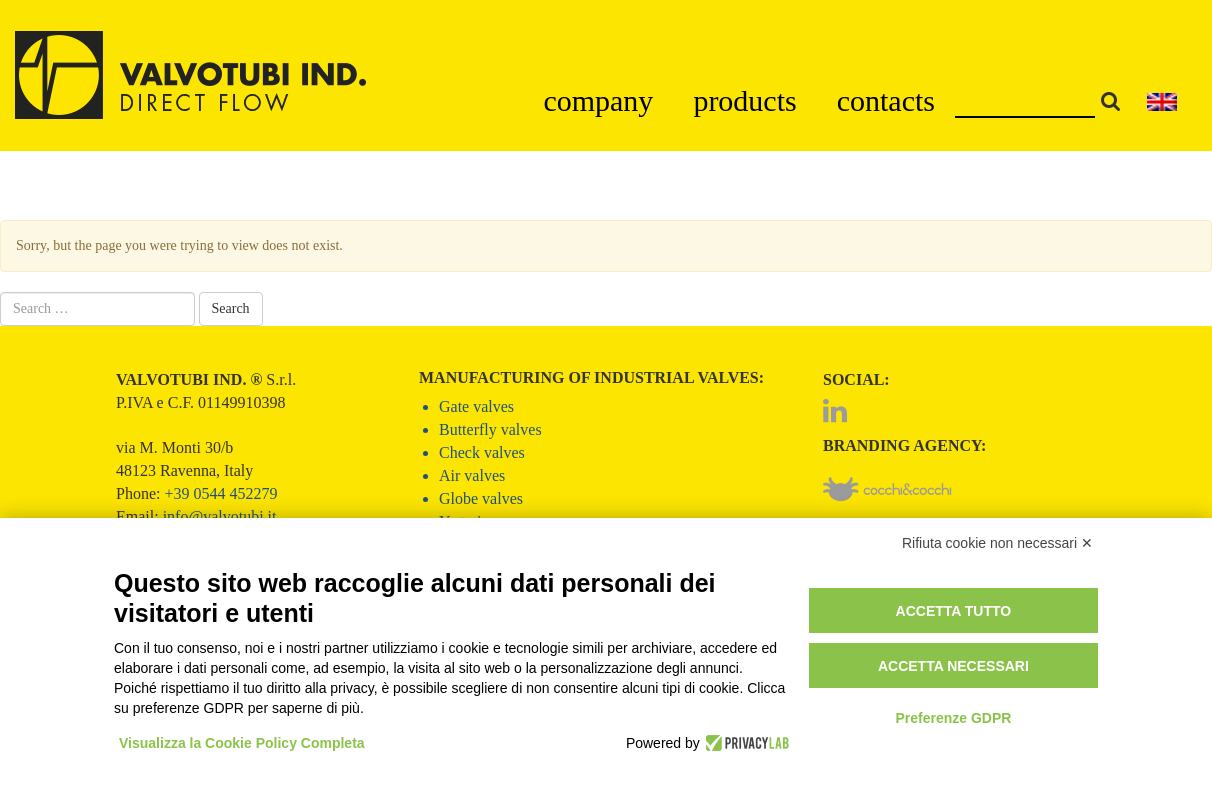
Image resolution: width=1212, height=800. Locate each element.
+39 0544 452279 (220, 493)
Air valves (472, 475)
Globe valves (481, 498)
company (598, 100)
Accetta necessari (953, 666)
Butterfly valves (490, 429)
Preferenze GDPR (953, 718)
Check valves (482, 452)
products (744, 100)
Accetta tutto (954, 611)
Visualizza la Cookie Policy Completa (242, 743)
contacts (886, 100)
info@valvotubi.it (220, 516)
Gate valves (476, 406)
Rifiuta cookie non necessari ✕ (997, 543)
